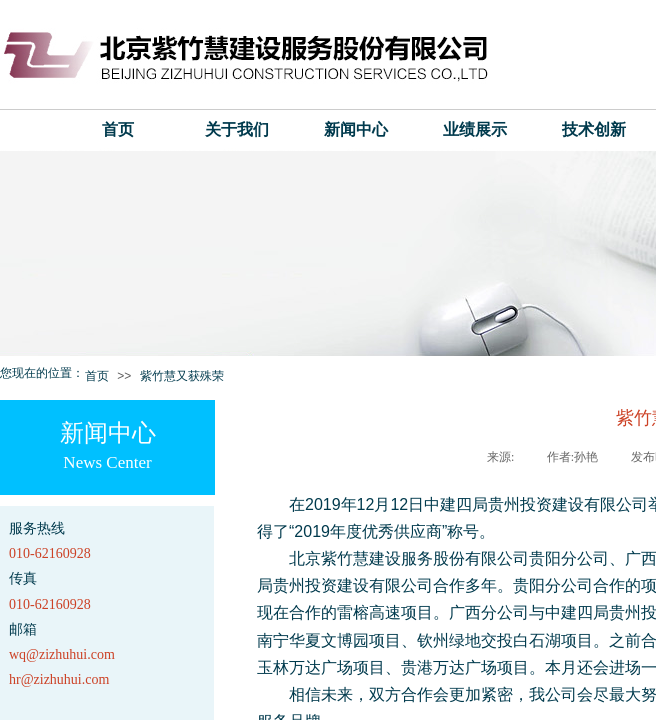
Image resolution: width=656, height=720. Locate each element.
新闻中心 (356, 129)
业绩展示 (475, 129)
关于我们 (237, 129)
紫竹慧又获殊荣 (182, 376)
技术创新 (594, 129)
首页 (118, 129)
